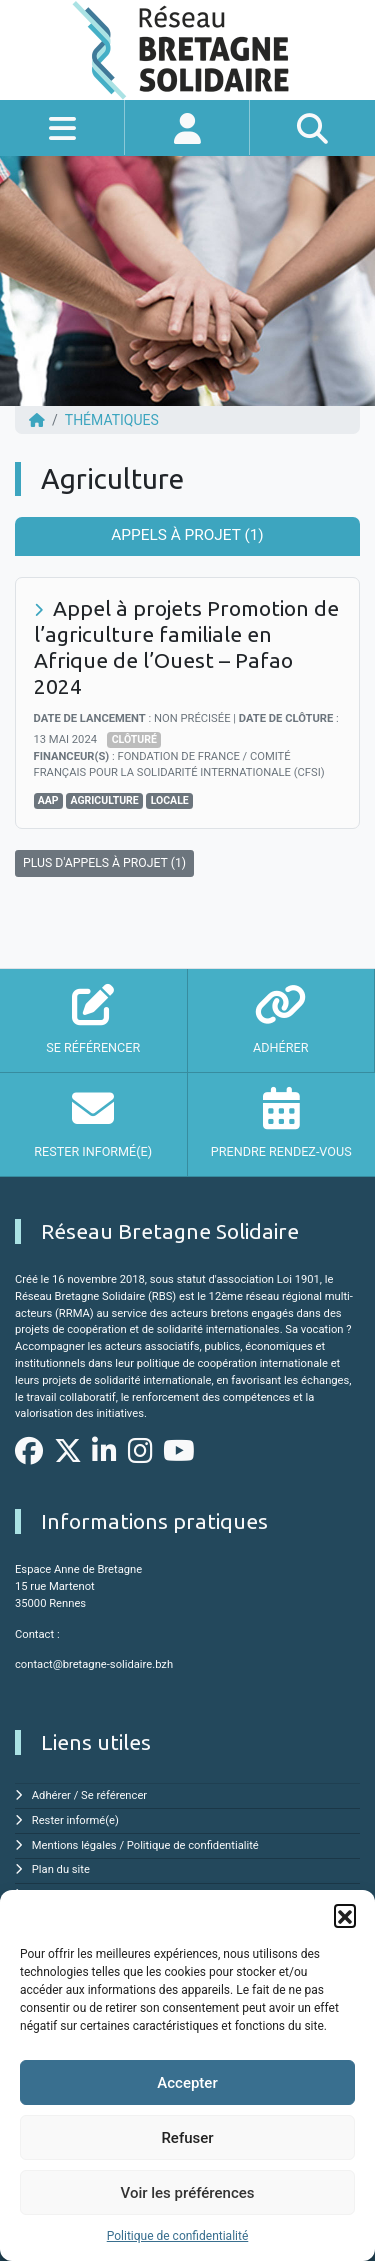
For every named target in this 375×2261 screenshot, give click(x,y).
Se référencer (114, 1795)
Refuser (187, 2138)
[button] (345, 1915)
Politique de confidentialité (178, 2236)
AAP (48, 800)
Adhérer (51, 1795)
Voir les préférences (188, 2193)
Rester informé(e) (75, 1820)
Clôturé (134, 739)
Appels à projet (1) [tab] (187, 535)
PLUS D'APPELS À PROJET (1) (104, 863)
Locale (170, 800)
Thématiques (112, 420)
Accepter (187, 2083)
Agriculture (104, 800)
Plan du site (61, 1869)
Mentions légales (74, 1845)
